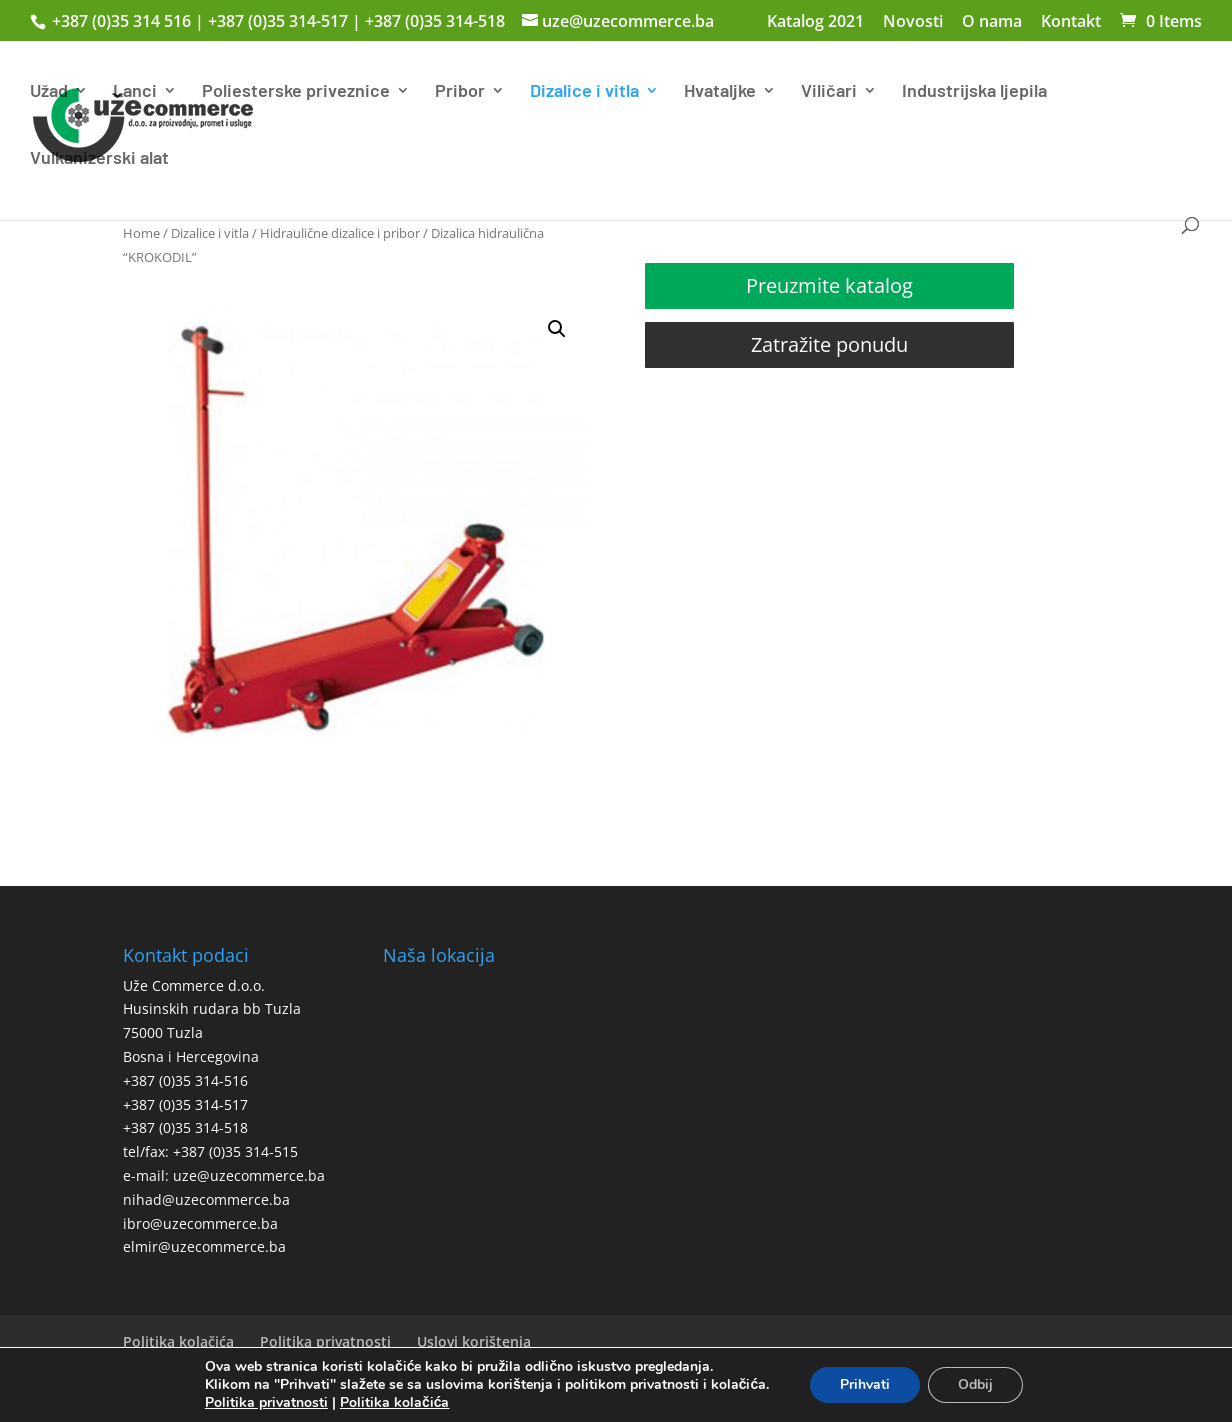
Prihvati (865, 1384)
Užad (49, 92)
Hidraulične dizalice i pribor (340, 233)
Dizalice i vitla (584, 92)
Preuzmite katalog (829, 285)
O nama (992, 22)
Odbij (975, 1384)
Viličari (829, 92)
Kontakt (1071, 22)
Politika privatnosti (325, 1341)
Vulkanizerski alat (99, 159)
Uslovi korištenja (474, 1341)
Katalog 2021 (815, 22)
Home (141, 233)
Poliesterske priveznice (296, 92)
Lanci (135, 92)
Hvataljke (720, 92)
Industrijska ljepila (974, 92)
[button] (557, 329)
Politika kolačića (178, 1341)
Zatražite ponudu (829, 344)
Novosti (913, 22)
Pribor (460, 92)
